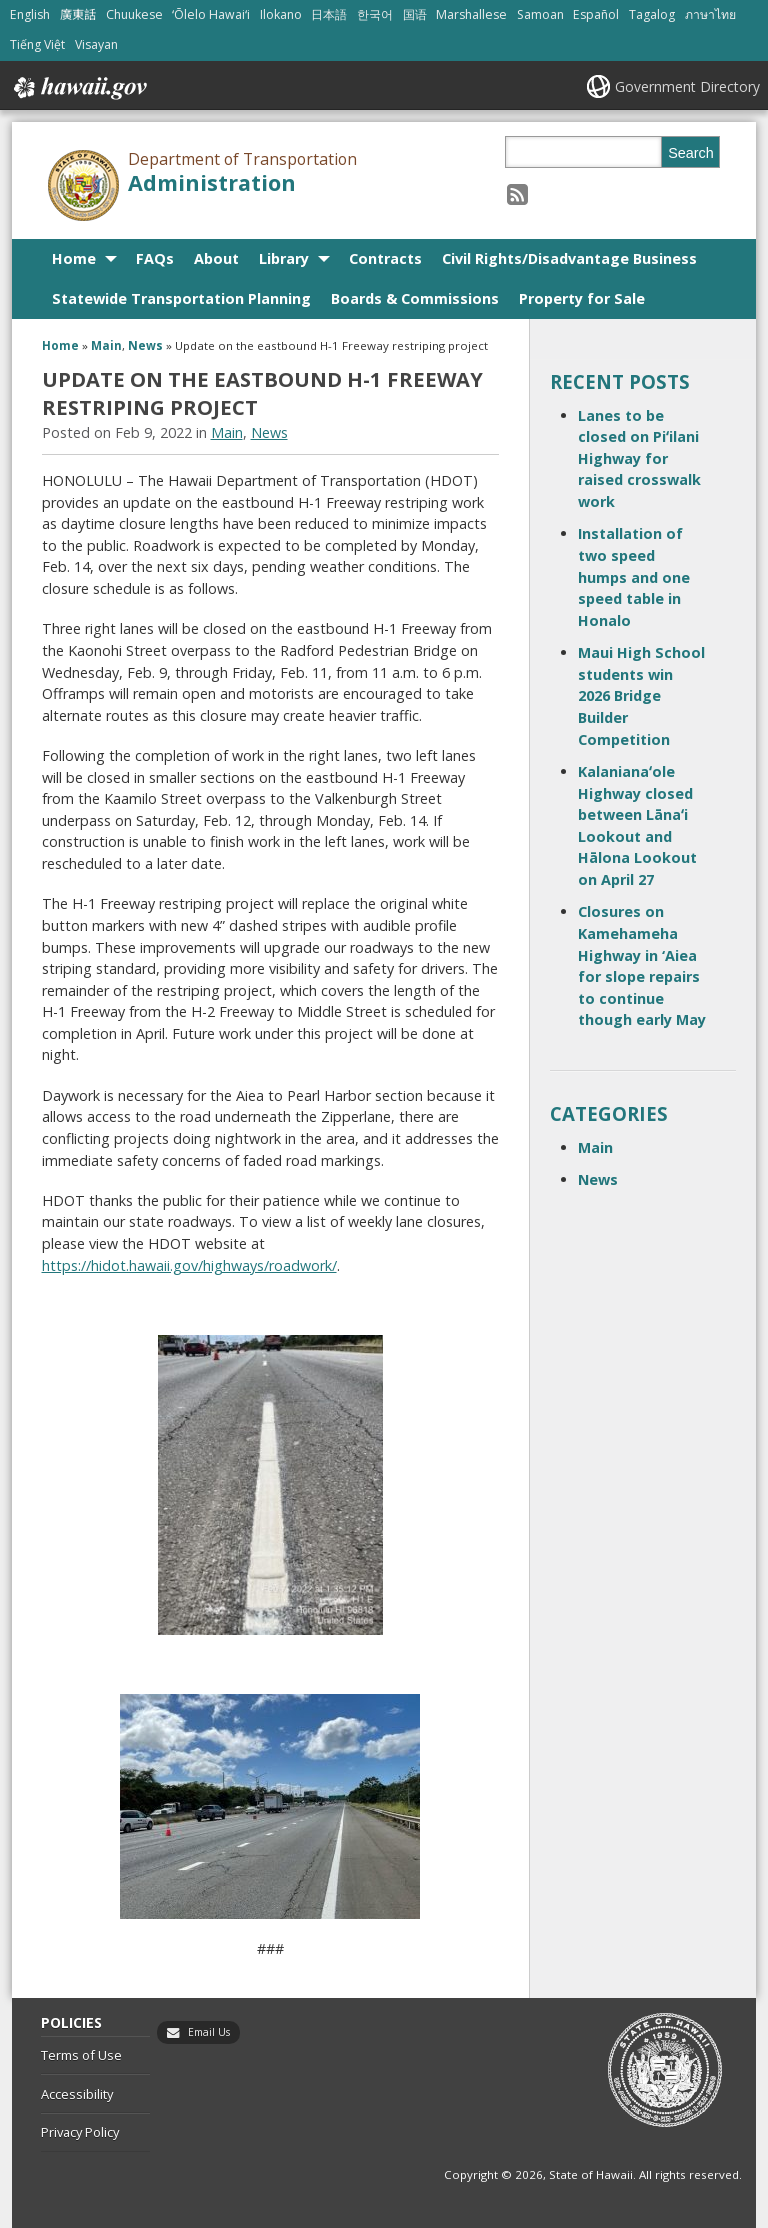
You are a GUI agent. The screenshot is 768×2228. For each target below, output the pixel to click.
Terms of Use (81, 2055)
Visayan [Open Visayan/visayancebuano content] (96, 44)
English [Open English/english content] (30, 14)
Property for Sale (582, 298)
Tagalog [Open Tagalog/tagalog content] (652, 14)
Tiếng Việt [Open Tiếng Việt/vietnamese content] (37, 44)
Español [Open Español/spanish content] (596, 14)
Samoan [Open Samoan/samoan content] (540, 14)
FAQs (155, 258)
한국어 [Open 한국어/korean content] (375, 14)
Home (74, 258)
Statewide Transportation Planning (181, 298)
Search (691, 153)
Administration (212, 182)
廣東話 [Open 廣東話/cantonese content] (78, 14)
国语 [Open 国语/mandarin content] (415, 14)
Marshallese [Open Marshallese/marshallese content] (471, 14)
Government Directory (687, 86)
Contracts (385, 258)
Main (106, 345)
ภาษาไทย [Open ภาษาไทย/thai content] (710, 14)
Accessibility (77, 2094)
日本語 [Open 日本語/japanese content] (329, 14)
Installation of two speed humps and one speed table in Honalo (634, 576)
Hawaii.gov (78, 88)
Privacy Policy (80, 2132)
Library (284, 258)
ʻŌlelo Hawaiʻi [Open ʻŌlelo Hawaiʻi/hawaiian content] (211, 14)
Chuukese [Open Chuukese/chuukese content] (134, 14)
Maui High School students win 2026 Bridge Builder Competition (641, 695)
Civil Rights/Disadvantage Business (569, 258)
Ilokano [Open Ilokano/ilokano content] (281, 14)
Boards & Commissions (415, 298)
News (145, 345)
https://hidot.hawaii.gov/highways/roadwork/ (189, 1265)
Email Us (209, 2032)
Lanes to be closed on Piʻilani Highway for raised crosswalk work (639, 458)
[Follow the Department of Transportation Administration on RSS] (517, 193)
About (216, 258)
